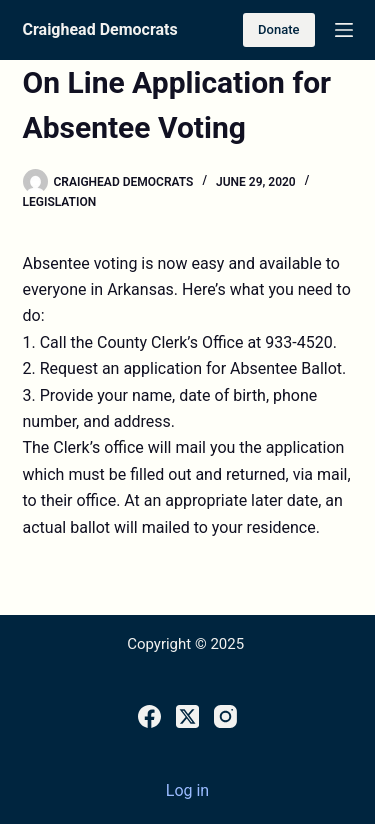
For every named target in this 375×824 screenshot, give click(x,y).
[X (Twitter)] (187, 716)
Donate (278, 29)
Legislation (60, 202)
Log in (187, 790)
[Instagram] (225, 716)
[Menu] (344, 30)
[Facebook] (149, 716)
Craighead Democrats (100, 29)
